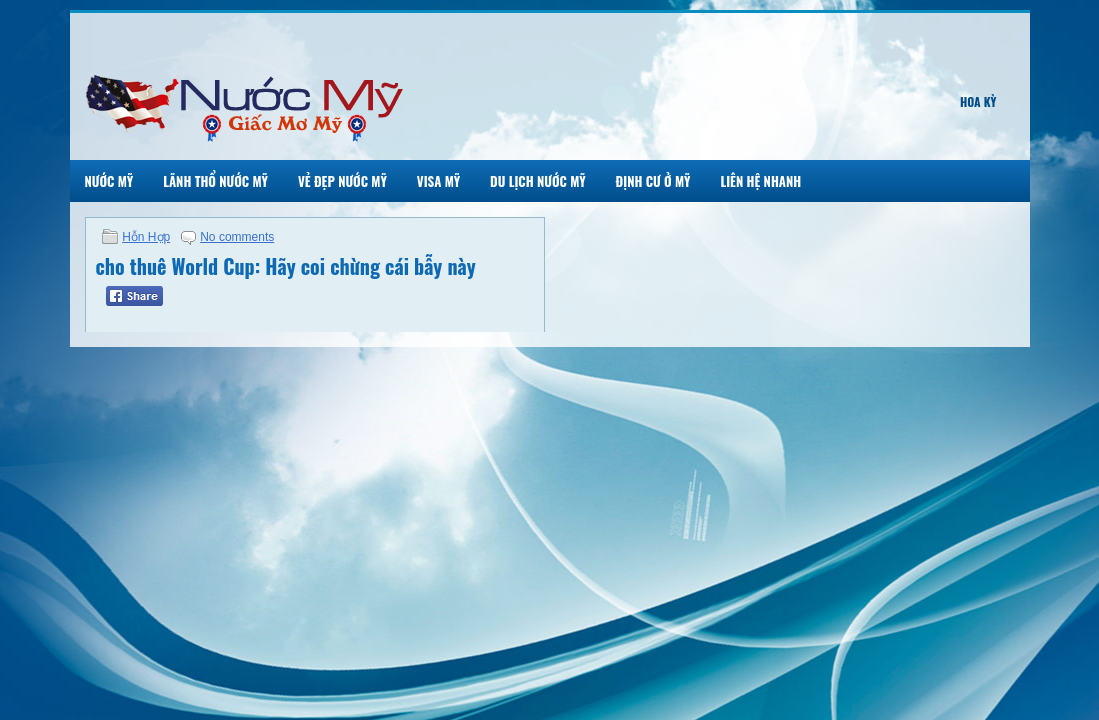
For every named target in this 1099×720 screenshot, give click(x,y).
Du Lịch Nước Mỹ (538, 181)
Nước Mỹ (109, 181)
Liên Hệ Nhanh (760, 181)
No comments (237, 237)
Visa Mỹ (438, 181)
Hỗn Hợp (146, 237)
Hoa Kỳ (978, 101)
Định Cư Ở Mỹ (653, 181)
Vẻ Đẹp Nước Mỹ (342, 181)
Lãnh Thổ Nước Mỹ (215, 181)
